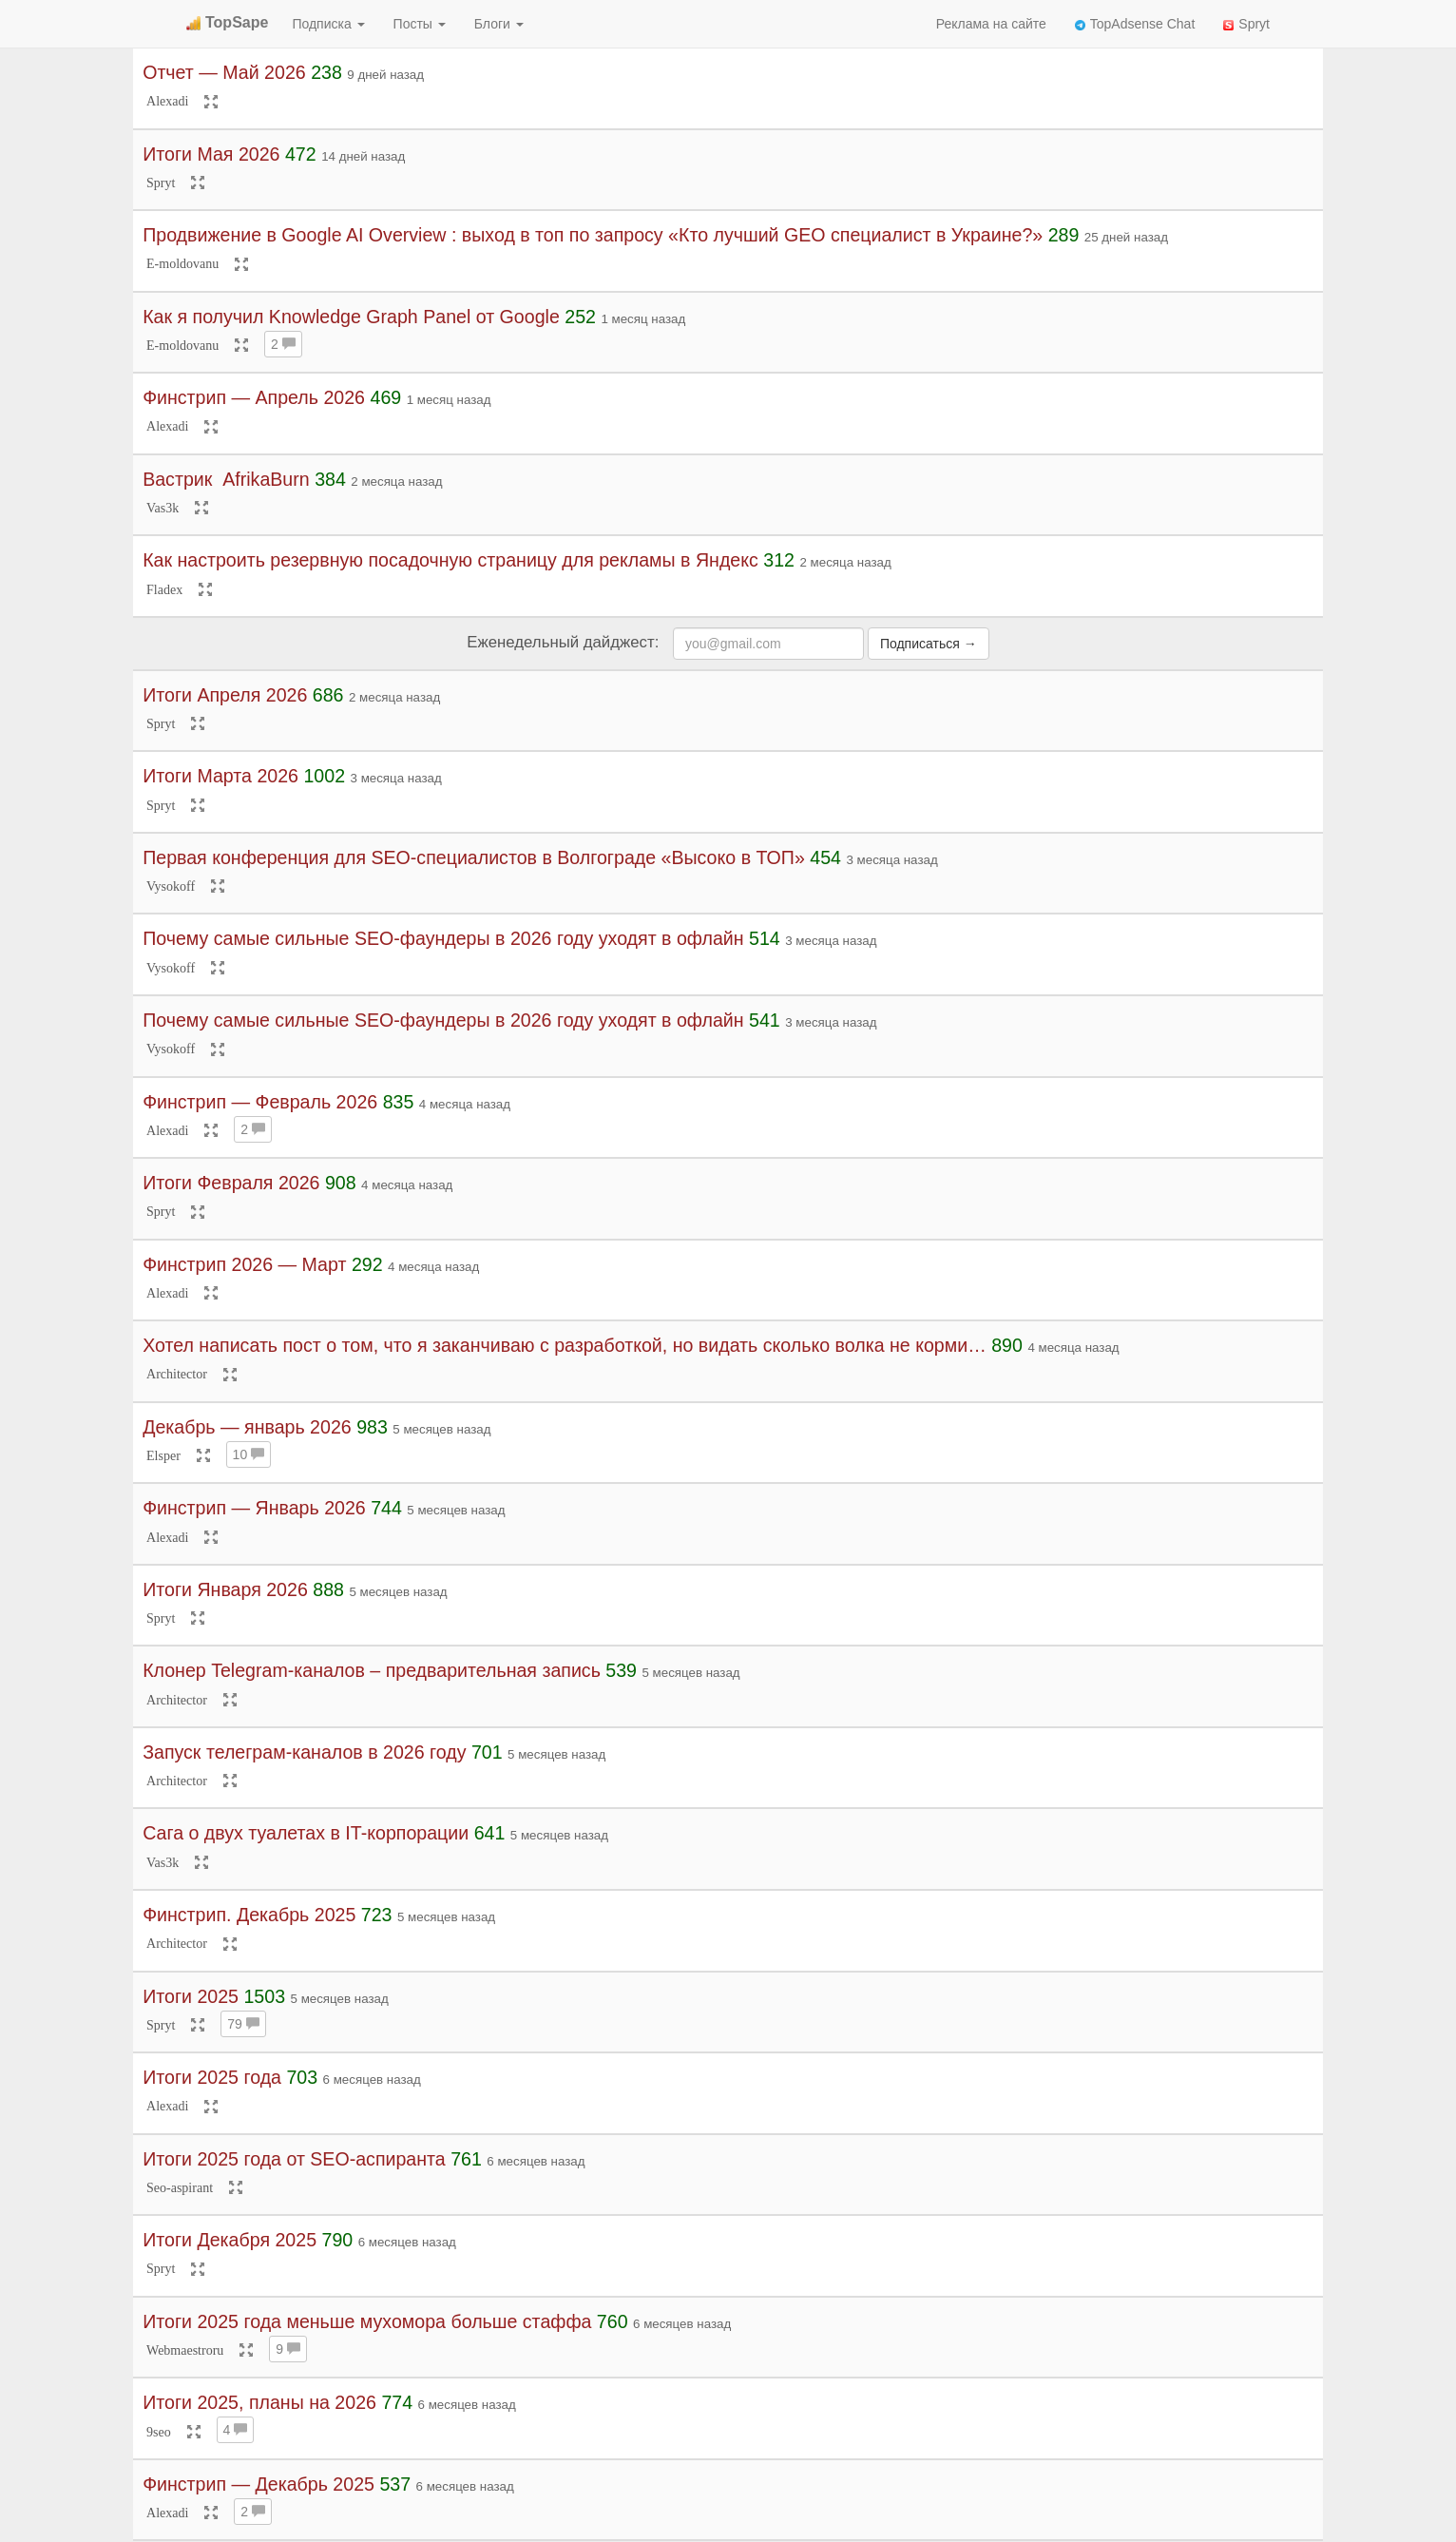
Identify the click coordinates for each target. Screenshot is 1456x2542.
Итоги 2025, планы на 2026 (259, 2402)
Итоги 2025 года (212, 2077)
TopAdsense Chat (1135, 23)
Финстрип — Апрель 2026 (254, 397)
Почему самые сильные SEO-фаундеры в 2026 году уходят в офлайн (443, 938)
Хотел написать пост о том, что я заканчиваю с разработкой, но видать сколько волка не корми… (565, 1345)
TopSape (227, 22)
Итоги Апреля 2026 (225, 694)
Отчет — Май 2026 (224, 72)
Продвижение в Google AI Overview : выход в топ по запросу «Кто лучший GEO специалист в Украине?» (593, 234)
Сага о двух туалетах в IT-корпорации (306, 1832)
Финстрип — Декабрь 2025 (258, 2484)
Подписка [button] (328, 23)
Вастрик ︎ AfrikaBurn (226, 479)
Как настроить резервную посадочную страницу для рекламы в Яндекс (450, 559)
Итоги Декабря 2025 (229, 2239)
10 (248, 1454)
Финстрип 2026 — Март (244, 1264)
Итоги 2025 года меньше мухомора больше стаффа (370, 2321)
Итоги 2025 (191, 1996)
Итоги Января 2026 (225, 1589)
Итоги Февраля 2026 (231, 1182)
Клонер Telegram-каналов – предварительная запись (372, 1670)
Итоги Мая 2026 (211, 154)
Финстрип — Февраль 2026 (260, 1101)
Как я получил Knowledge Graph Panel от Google (351, 316)
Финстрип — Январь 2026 (254, 1507)
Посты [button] (419, 23)
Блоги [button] (499, 23)
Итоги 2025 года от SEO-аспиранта (294, 2158)
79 (243, 2024)
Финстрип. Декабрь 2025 (249, 1914)
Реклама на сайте (991, 23)
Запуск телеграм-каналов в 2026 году (304, 1752)
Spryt (1246, 23)
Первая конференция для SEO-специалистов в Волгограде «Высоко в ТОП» (474, 857)
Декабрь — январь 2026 (247, 1426)
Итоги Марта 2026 (220, 775)
